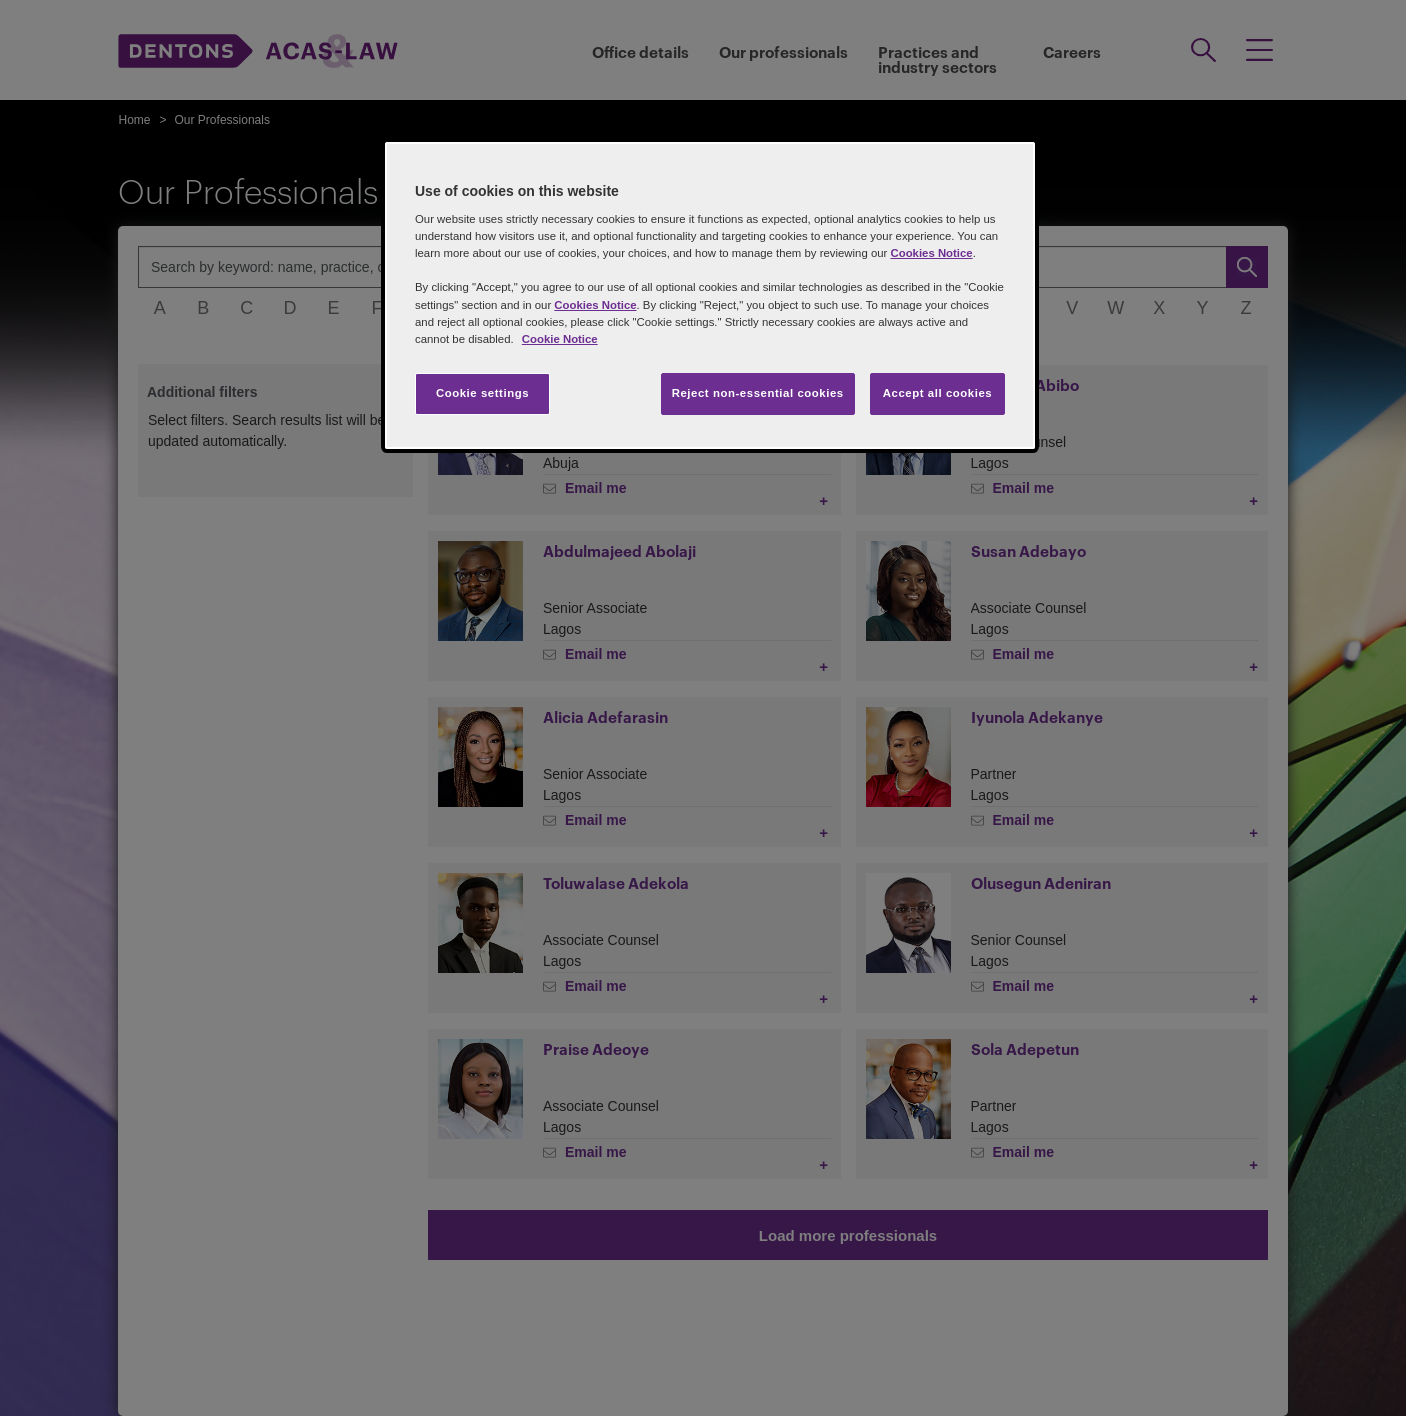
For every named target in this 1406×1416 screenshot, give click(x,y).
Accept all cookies (938, 393)
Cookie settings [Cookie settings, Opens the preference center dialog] (482, 393)
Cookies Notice (931, 253)
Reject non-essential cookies (758, 393)
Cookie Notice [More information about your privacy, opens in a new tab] (560, 339)
